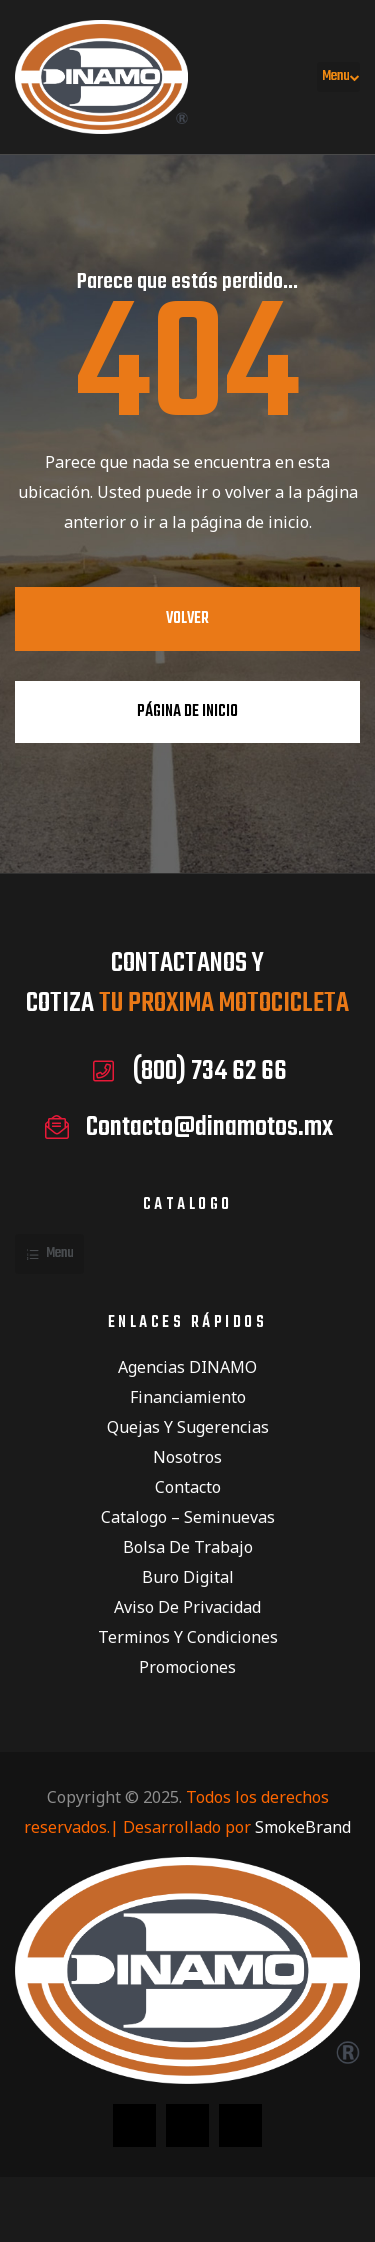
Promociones (187, 1667)
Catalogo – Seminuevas (188, 1517)
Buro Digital (188, 1577)
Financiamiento (188, 1397)
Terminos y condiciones (188, 1637)
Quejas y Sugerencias (188, 1427)
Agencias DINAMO (187, 1367)
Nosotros (187, 1457)
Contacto (188, 1487)
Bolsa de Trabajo (188, 1547)
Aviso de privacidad (187, 1607)
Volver (187, 619)
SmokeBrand (303, 1827)
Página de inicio (187, 712)
